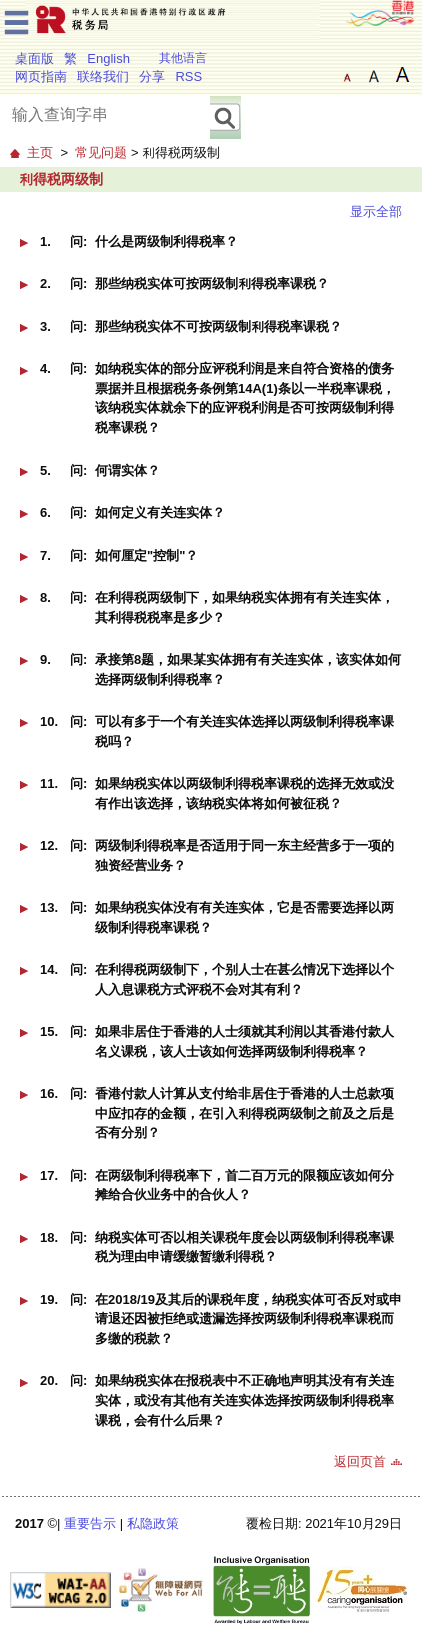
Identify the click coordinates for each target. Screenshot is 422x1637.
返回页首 (360, 1461)
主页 (40, 152)
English (108, 58)
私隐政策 (153, 1523)
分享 (152, 76)
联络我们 (103, 76)
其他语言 (183, 58)
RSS (188, 76)
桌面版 (34, 58)
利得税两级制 (61, 179)
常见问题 (101, 152)
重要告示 (90, 1523)
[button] (24, 242)
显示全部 (376, 211)
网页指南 (41, 76)
